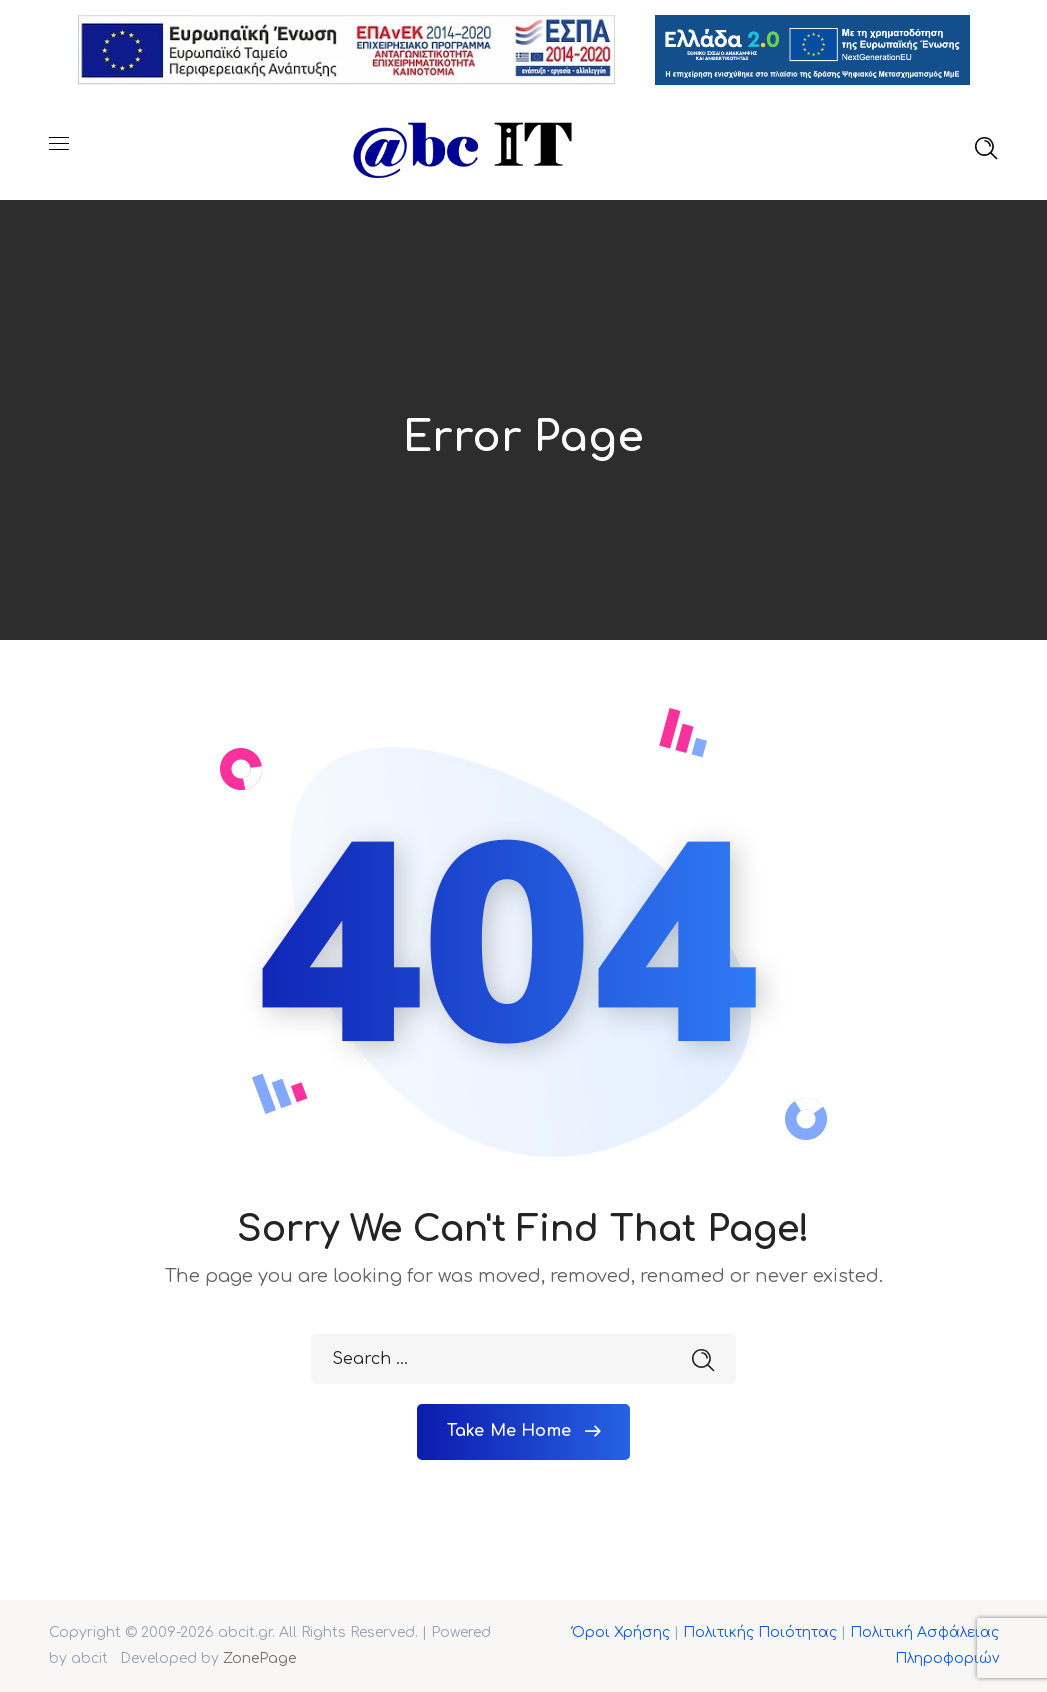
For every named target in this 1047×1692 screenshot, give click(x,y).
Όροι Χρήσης (621, 1632)
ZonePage (259, 1658)
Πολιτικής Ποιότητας (760, 1632)
